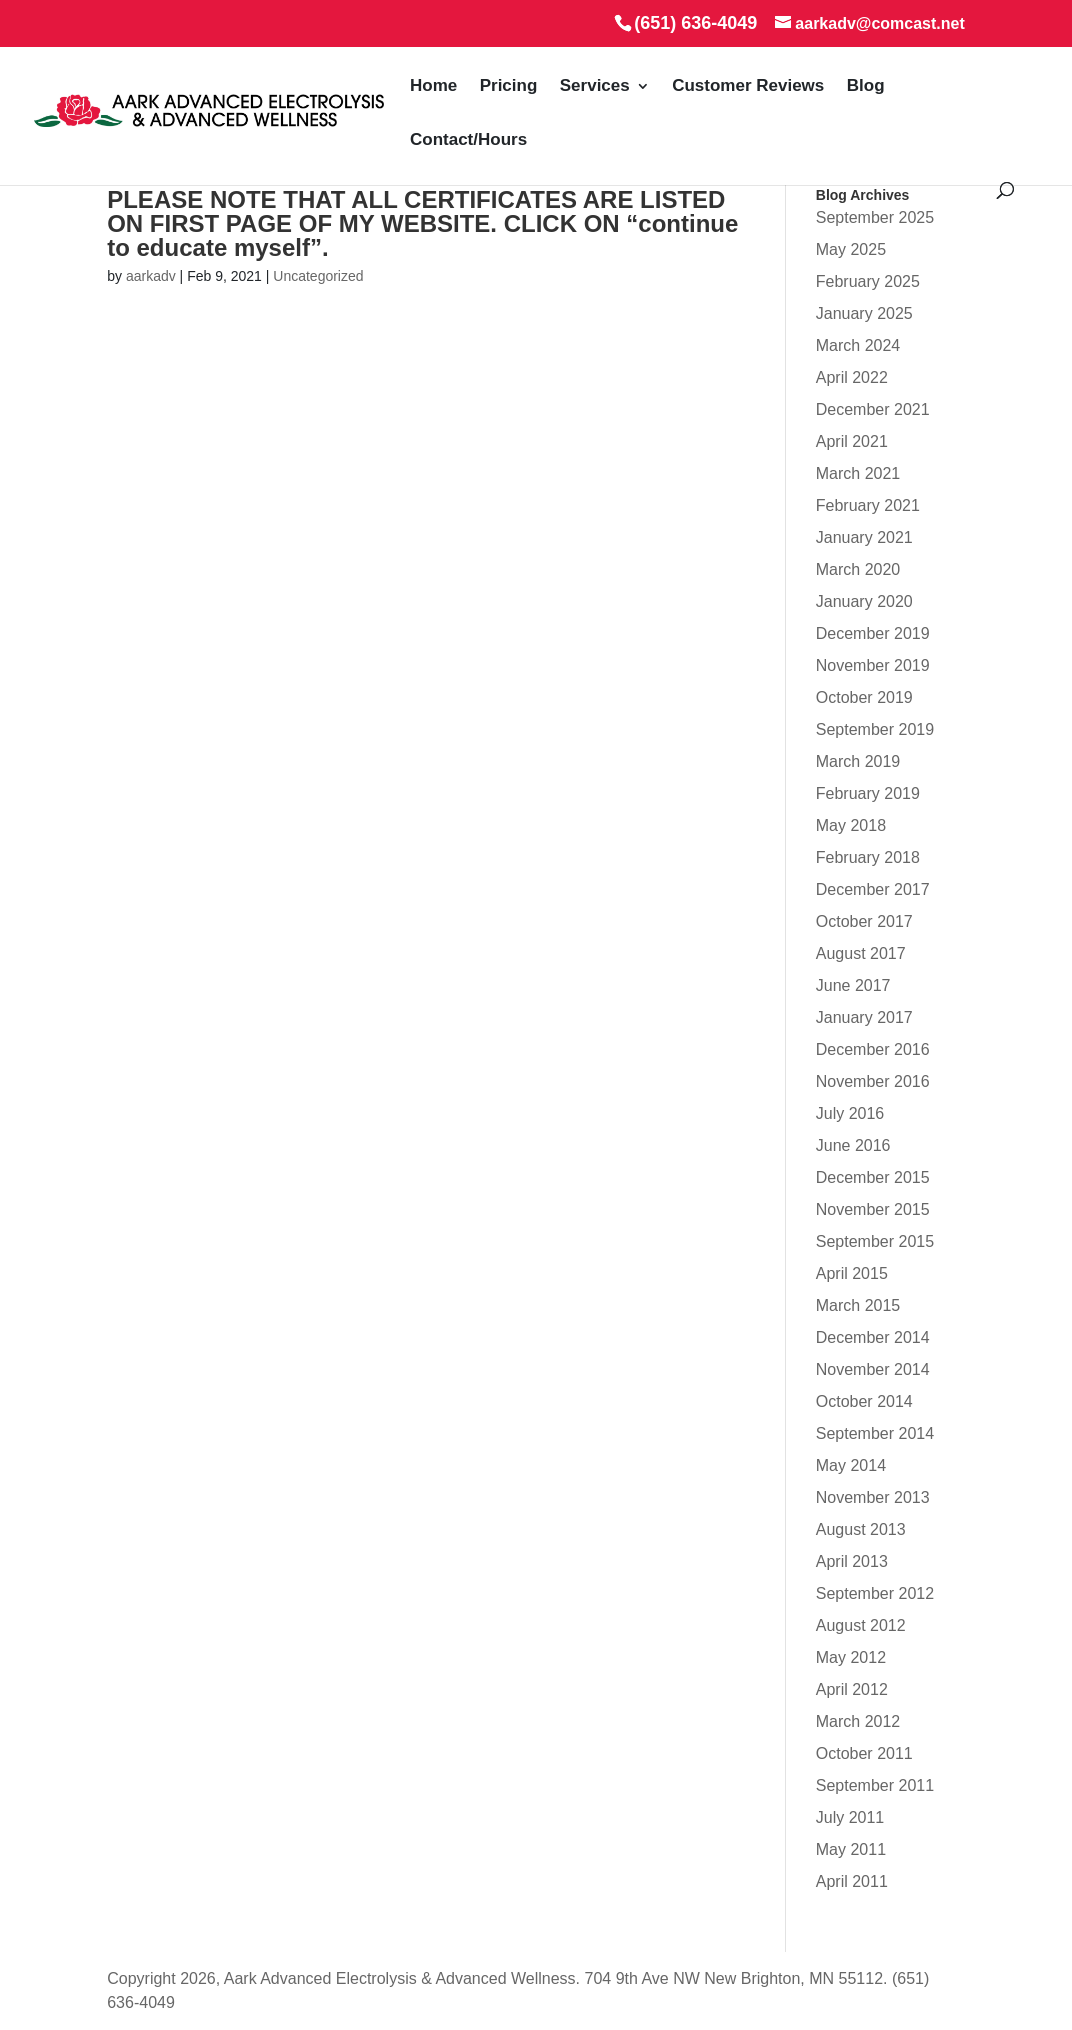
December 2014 (873, 1337)
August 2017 (861, 953)
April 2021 (852, 441)
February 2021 (868, 505)
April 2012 (852, 1689)
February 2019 (868, 793)
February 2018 (868, 857)
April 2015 (852, 1273)
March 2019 (858, 761)
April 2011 (852, 1881)
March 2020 (858, 569)
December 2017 (873, 889)
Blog (866, 86)
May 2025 (851, 249)
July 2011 (850, 1817)
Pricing (509, 86)
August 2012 (861, 1625)
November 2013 (873, 1497)
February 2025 (868, 281)
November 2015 (873, 1209)
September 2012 (875, 1593)
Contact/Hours (468, 140)
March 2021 (858, 473)
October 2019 (864, 697)
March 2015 (858, 1305)
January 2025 (864, 313)
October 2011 (864, 1753)
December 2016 (873, 1049)
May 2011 (851, 1849)
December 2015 (873, 1177)
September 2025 (875, 217)
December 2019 (873, 633)
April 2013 (852, 1561)
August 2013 (861, 1529)
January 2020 (864, 601)
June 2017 (853, 985)
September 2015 (875, 1241)
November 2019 (873, 665)
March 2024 (858, 345)
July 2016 (850, 1113)
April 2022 (852, 377)
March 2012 (858, 1721)
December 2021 (873, 409)
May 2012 (851, 1657)
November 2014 (873, 1369)
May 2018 (851, 825)
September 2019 (875, 729)
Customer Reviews (748, 86)
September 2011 (875, 1785)
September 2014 (875, 1433)
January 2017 (864, 1017)
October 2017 (864, 921)
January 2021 (864, 537)
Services (595, 86)
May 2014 (851, 1465)
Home (433, 86)
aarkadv (151, 276)
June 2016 (853, 1145)
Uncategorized (318, 276)
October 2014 (864, 1401)
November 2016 (873, 1081)
